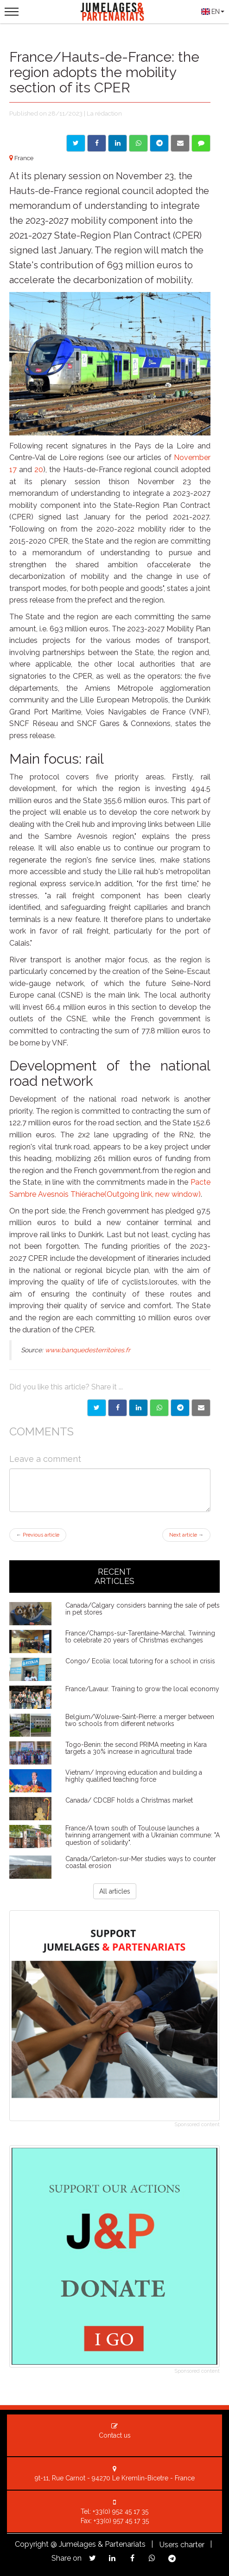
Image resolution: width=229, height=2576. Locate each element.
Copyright (32, 2544)
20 (38, 469)
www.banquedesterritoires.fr (87, 1350)
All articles (114, 1891)
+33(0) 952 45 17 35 (120, 2511)
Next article (186, 1535)
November (192, 457)
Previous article (37, 1535)
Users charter (181, 2544)
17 (13, 469)
